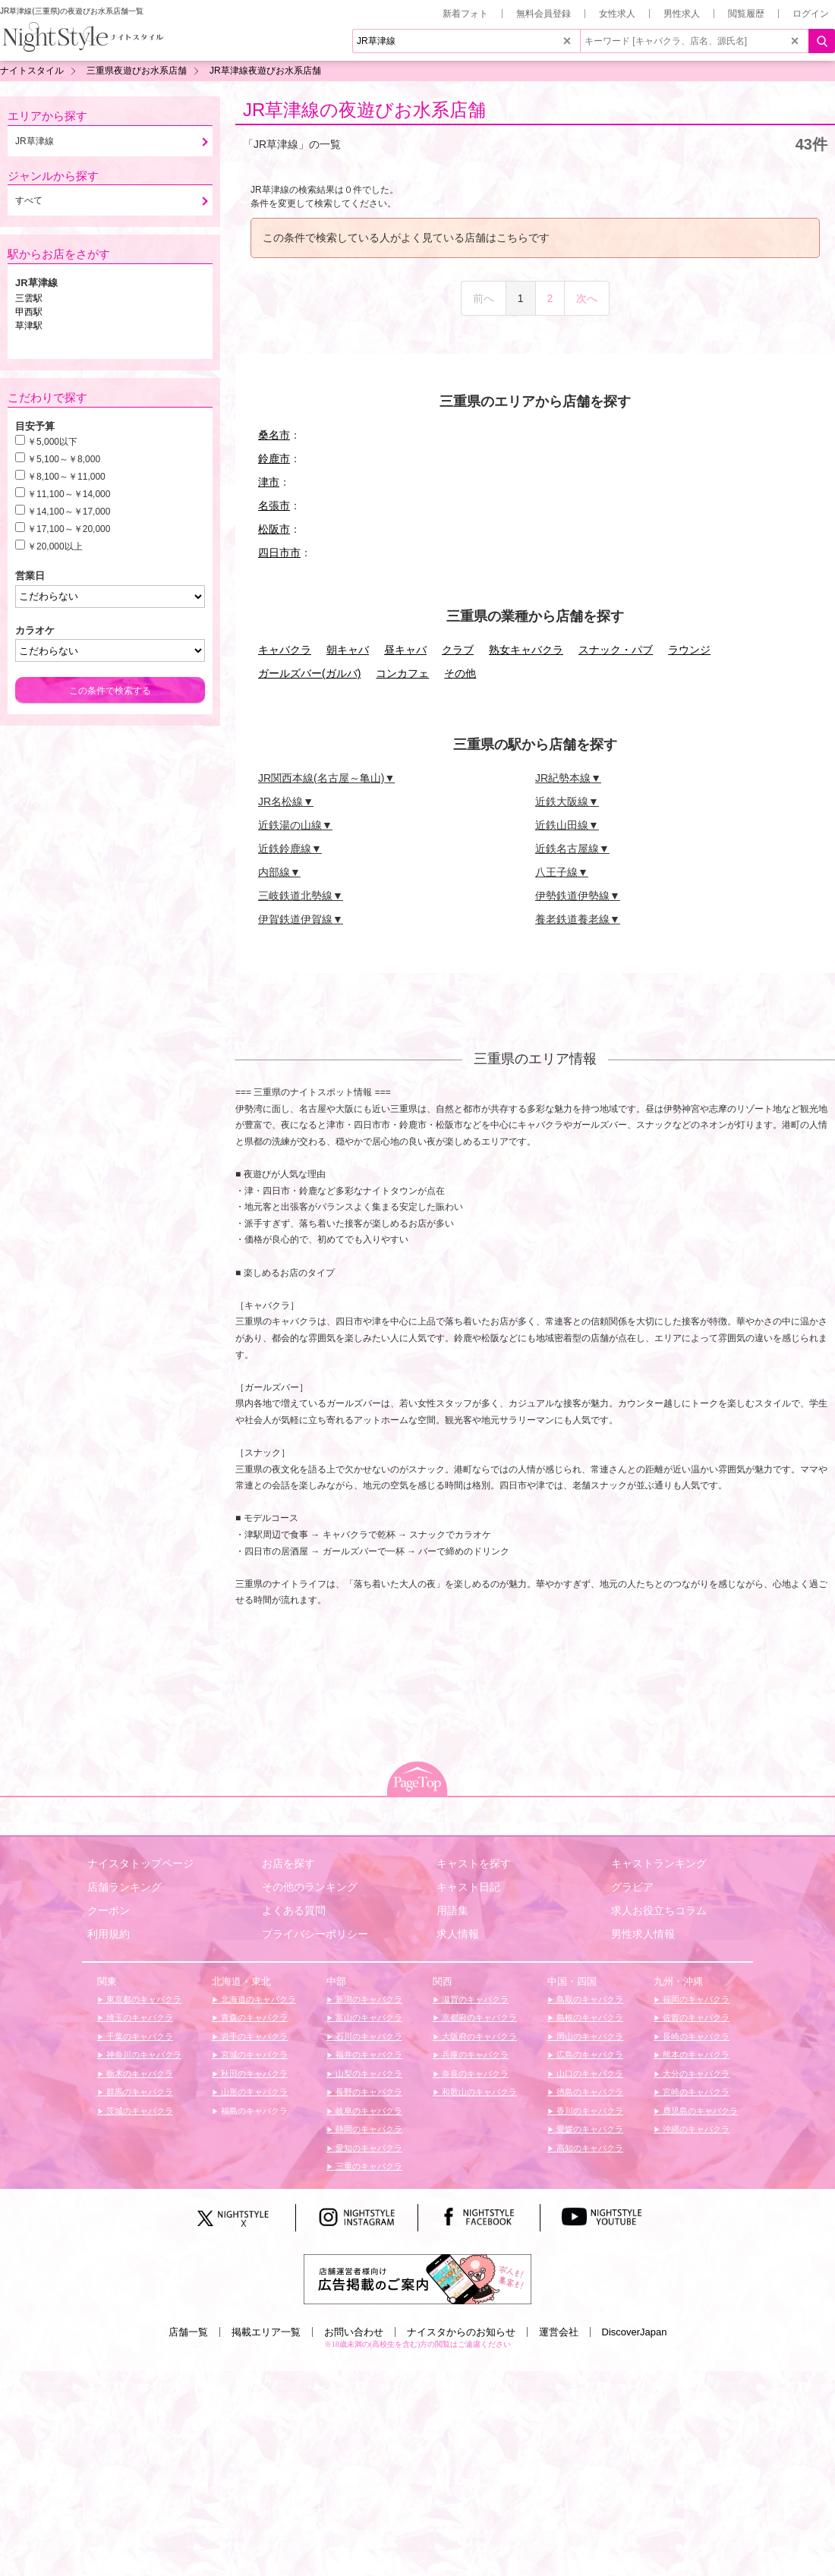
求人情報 (457, 1934)
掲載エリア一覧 (266, 2332)
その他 (460, 673)
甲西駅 (29, 312)
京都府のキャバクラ (478, 2017)
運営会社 (558, 2332)
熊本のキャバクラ (694, 2054)
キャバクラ (284, 650)
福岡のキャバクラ (694, 1999)
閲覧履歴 (746, 13)
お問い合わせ (353, 2332)
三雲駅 (29, 298)
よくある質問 (294, 1910)
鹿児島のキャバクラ (699, 2110)
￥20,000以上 (55, 546)
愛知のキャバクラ (367, 2147)
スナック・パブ (615, 650)
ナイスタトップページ (140, 1863)
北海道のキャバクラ (257, 1999)
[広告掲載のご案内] (417, 2278)
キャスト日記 (468, 1887)
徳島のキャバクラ (588, 2091)
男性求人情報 (643, 1934)
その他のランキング (310, 1887)
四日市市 (279, 552)
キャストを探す (473, 1863)
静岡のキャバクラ (367, 2129)
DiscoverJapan (634, 2332)
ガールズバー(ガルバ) (309, 673)
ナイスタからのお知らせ (461, 2332)
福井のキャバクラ (367, 2054)
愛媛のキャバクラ (588, 2129)
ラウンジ (689, 650)
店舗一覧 (188, 2332)
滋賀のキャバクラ (474, 1999)
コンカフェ (402, 673)
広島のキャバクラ (588, 2054)
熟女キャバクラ (526, 650)
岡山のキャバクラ (588, 2036)
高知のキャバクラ (588, 2147)
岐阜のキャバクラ (367, 2110)
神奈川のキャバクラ (142, 2054)
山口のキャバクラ (588, 2073)
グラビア (632, 1887)
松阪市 (274, 529)
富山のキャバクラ (367, 2017)
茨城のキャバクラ (138, 2110)
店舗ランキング (124, 1887)
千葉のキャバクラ (138, 2036)
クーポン (108, 1910)
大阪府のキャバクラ (478, 2036)
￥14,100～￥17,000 (68, 511)
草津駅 (29, 325)
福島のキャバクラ (253, 2110)
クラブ (458, 650)
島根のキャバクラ (588, 2017)
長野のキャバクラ (367, 2091)
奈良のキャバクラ (474, 2073)
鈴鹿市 (274, 458)
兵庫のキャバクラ (474, 2054)
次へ (586, 298)
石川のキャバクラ (367, 2036)
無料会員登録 (543, 13)
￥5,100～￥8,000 (63, 459)
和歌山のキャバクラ (478, 2091)
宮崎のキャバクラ (694, 2091)
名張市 (274, 505)
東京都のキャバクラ (142, 1999)
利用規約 (108, 1934)
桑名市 (274, 435)
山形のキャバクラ (253, 2091)
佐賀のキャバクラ (694, 2017)
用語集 (452, 1910)
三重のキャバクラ (367, 2166)
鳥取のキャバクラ (588, 1999)
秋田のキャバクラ (253, 2073)
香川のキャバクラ (588, 2110)
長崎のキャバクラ (694, 2036)
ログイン (810, 13)
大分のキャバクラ (694, 2073)
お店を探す (288, 1863)
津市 (268, 482)
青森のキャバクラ (253, 2017)
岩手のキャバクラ (253, 2036)
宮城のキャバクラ (253, 2054)
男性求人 (681, 13)
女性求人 (617, 13)
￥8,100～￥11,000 (66, 476)
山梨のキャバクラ (367, 2073)
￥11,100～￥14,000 (68, 494)
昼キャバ (405, 650)
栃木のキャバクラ (138, 2073)
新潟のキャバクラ (367, 1999)
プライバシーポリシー (315, 1934)
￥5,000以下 (52, 441)
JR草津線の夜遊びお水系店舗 (364, 109)
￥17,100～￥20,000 (68, 529)
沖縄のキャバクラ (694, 2129)
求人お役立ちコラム (659, 1910)
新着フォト (465, 13)
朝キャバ (347, 650)
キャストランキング (659, 1863)
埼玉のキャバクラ (138, 2017)
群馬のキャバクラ (138, 2091)
